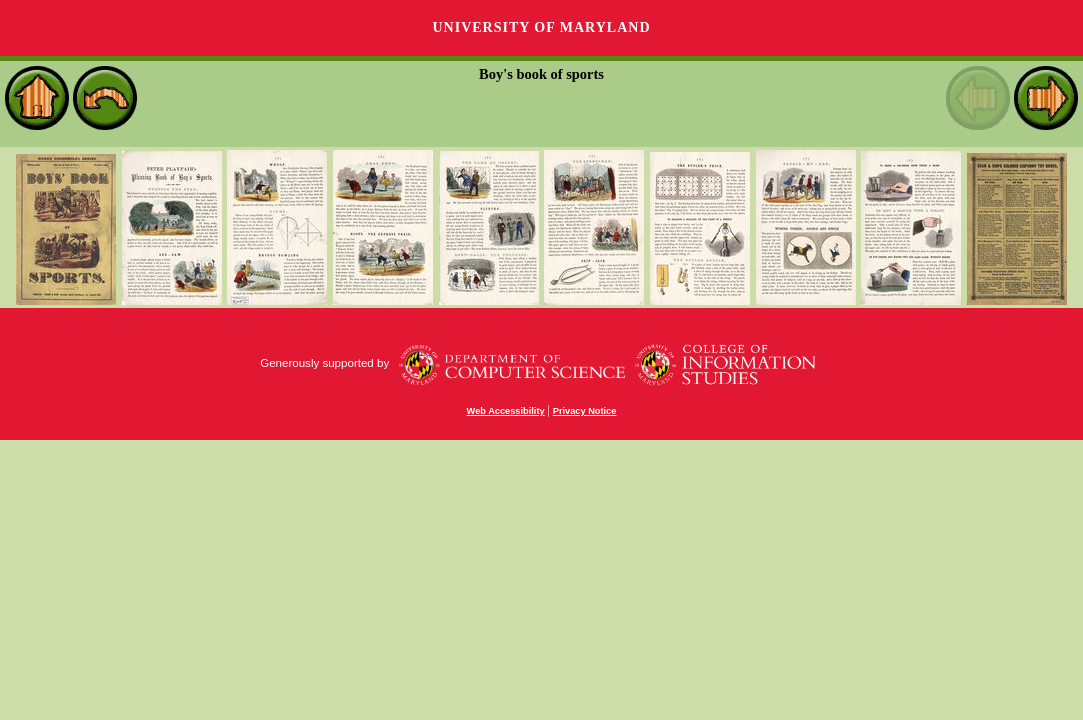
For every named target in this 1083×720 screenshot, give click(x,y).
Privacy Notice (585, 411)
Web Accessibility (506, 411)
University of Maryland (541, 27)
